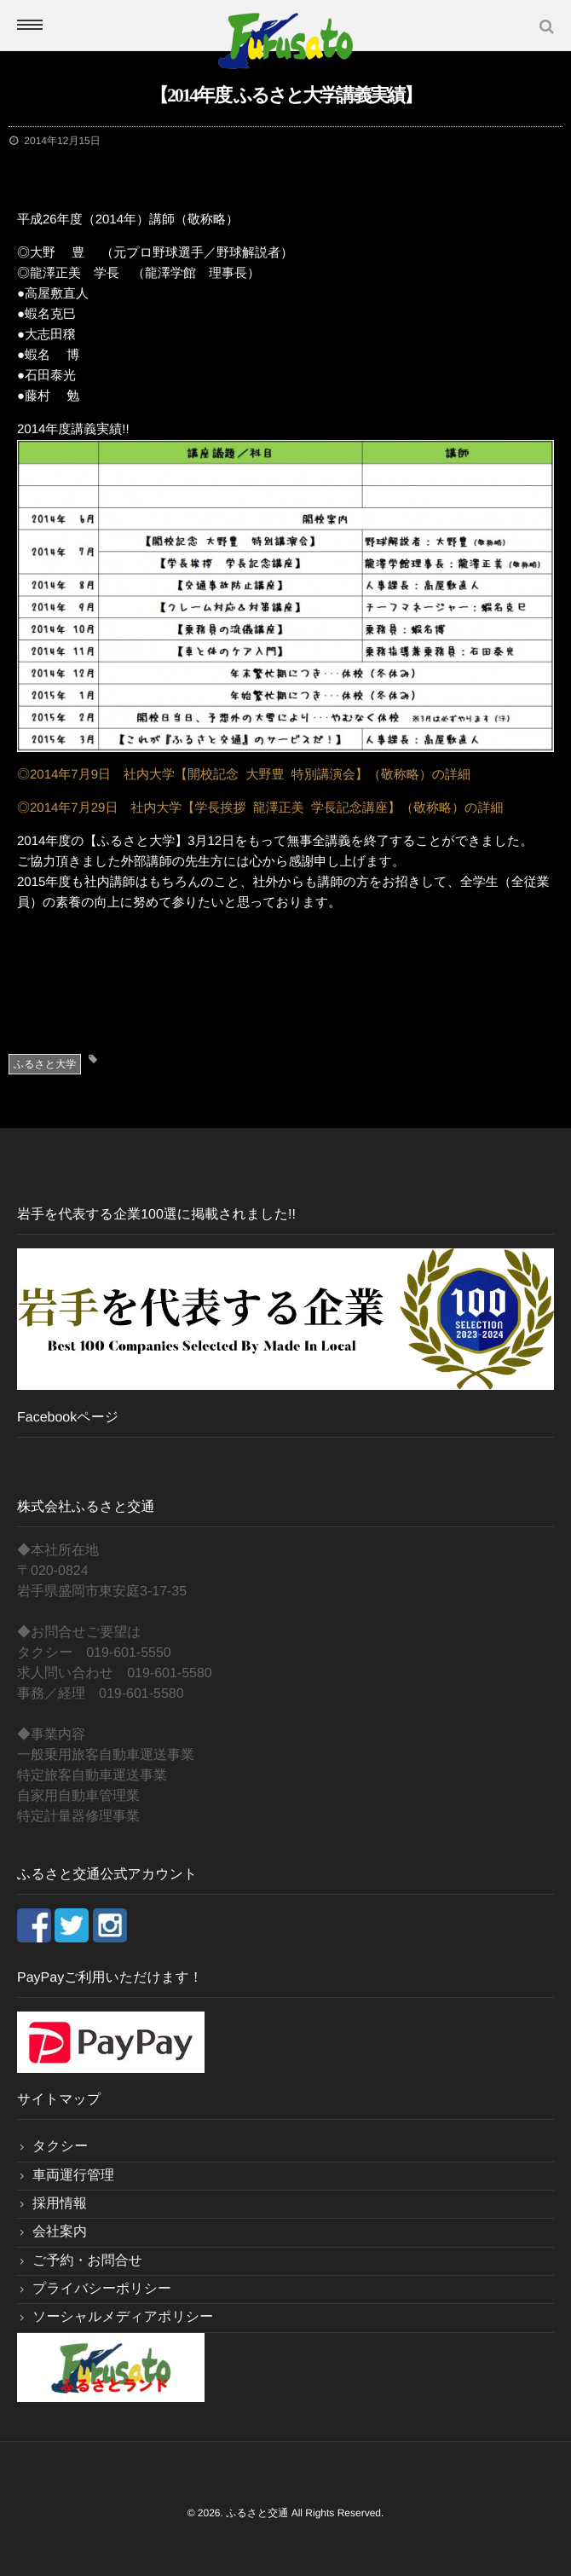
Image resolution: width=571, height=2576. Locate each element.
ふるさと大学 (45, 1064)
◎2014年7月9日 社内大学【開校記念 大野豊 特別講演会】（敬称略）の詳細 (243, 774)
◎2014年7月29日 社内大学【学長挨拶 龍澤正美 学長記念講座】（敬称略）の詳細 (260, 808)
